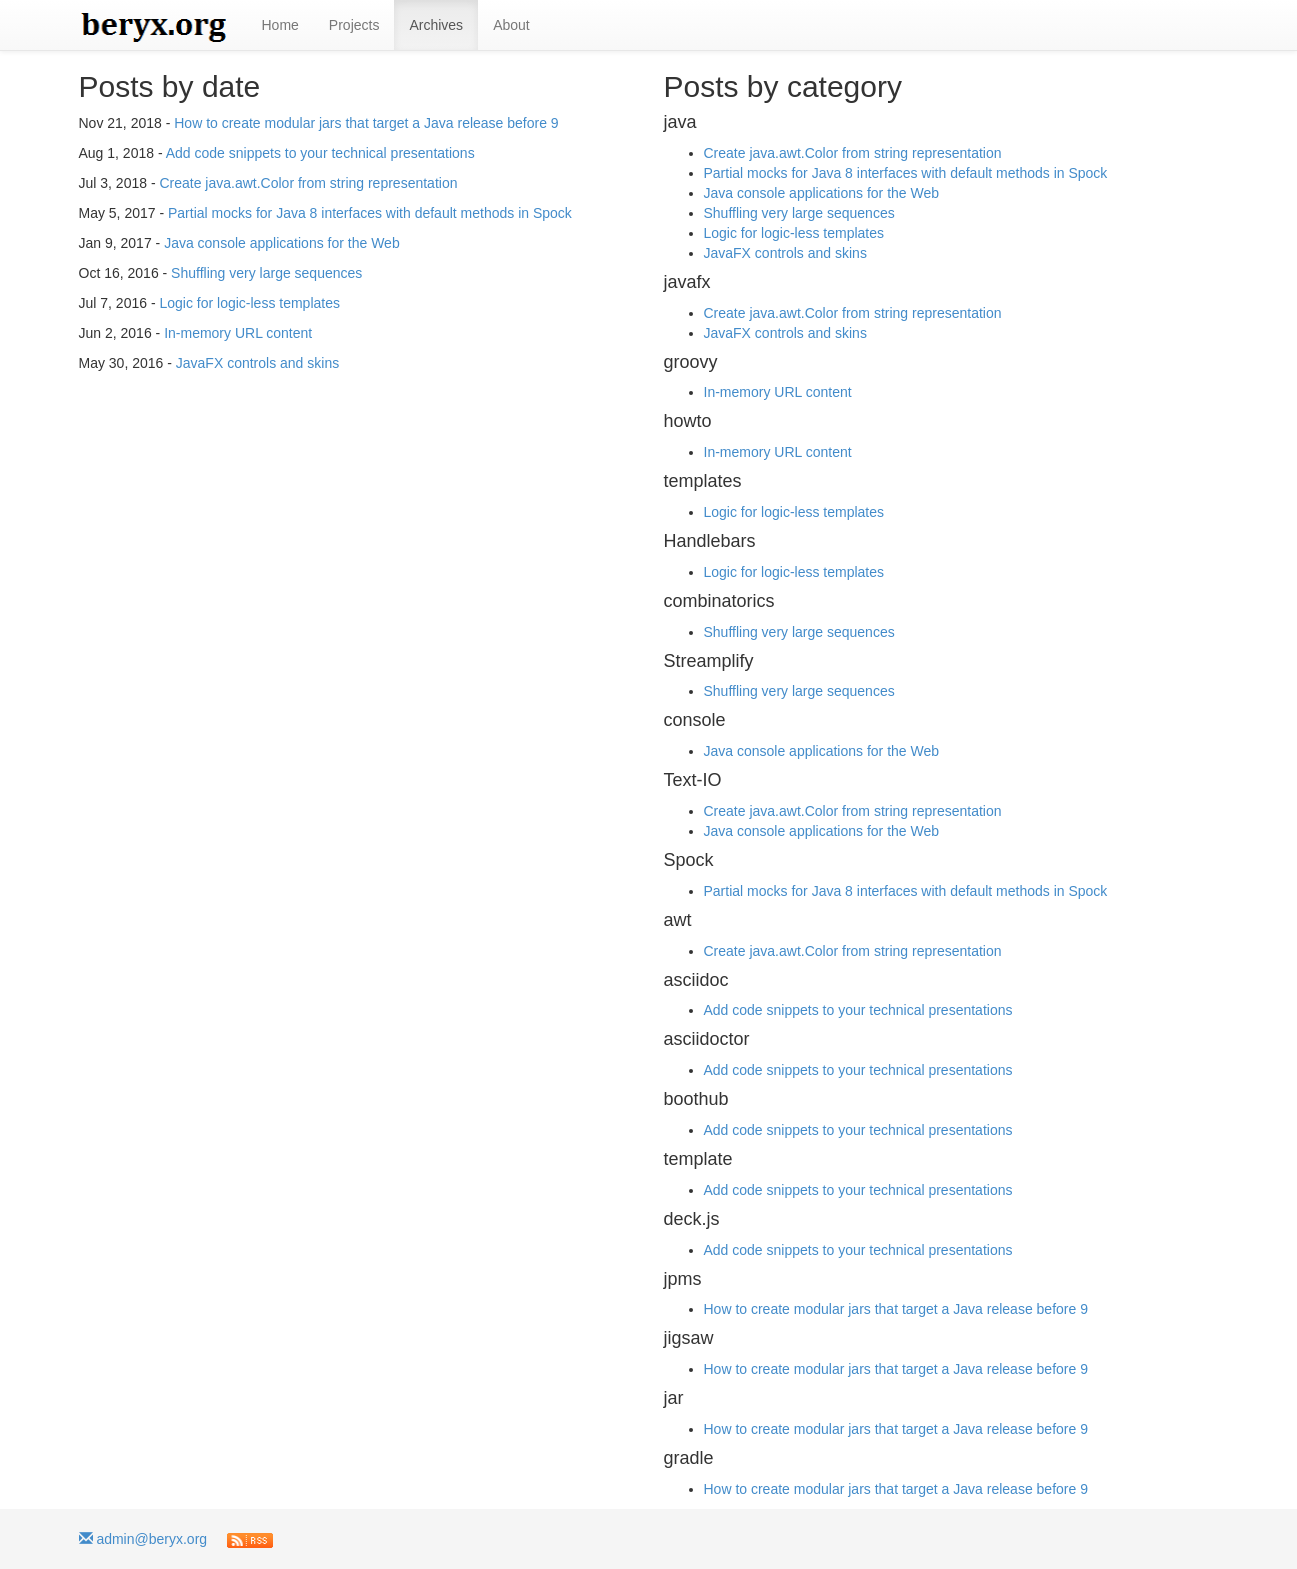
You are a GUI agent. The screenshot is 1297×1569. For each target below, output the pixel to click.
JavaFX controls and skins (257, 363)
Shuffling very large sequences (266, 273)
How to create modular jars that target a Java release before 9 (366, 123)
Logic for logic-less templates (249, 303)
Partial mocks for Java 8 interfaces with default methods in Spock (370, 213)
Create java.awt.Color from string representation (308, 183)
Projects (354, 25)
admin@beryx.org (143, 1539)
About (511, 25)
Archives (436, 25)
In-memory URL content (238, 333)
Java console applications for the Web (282, 243)
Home (280, 25)
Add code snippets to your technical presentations (320, 153)
